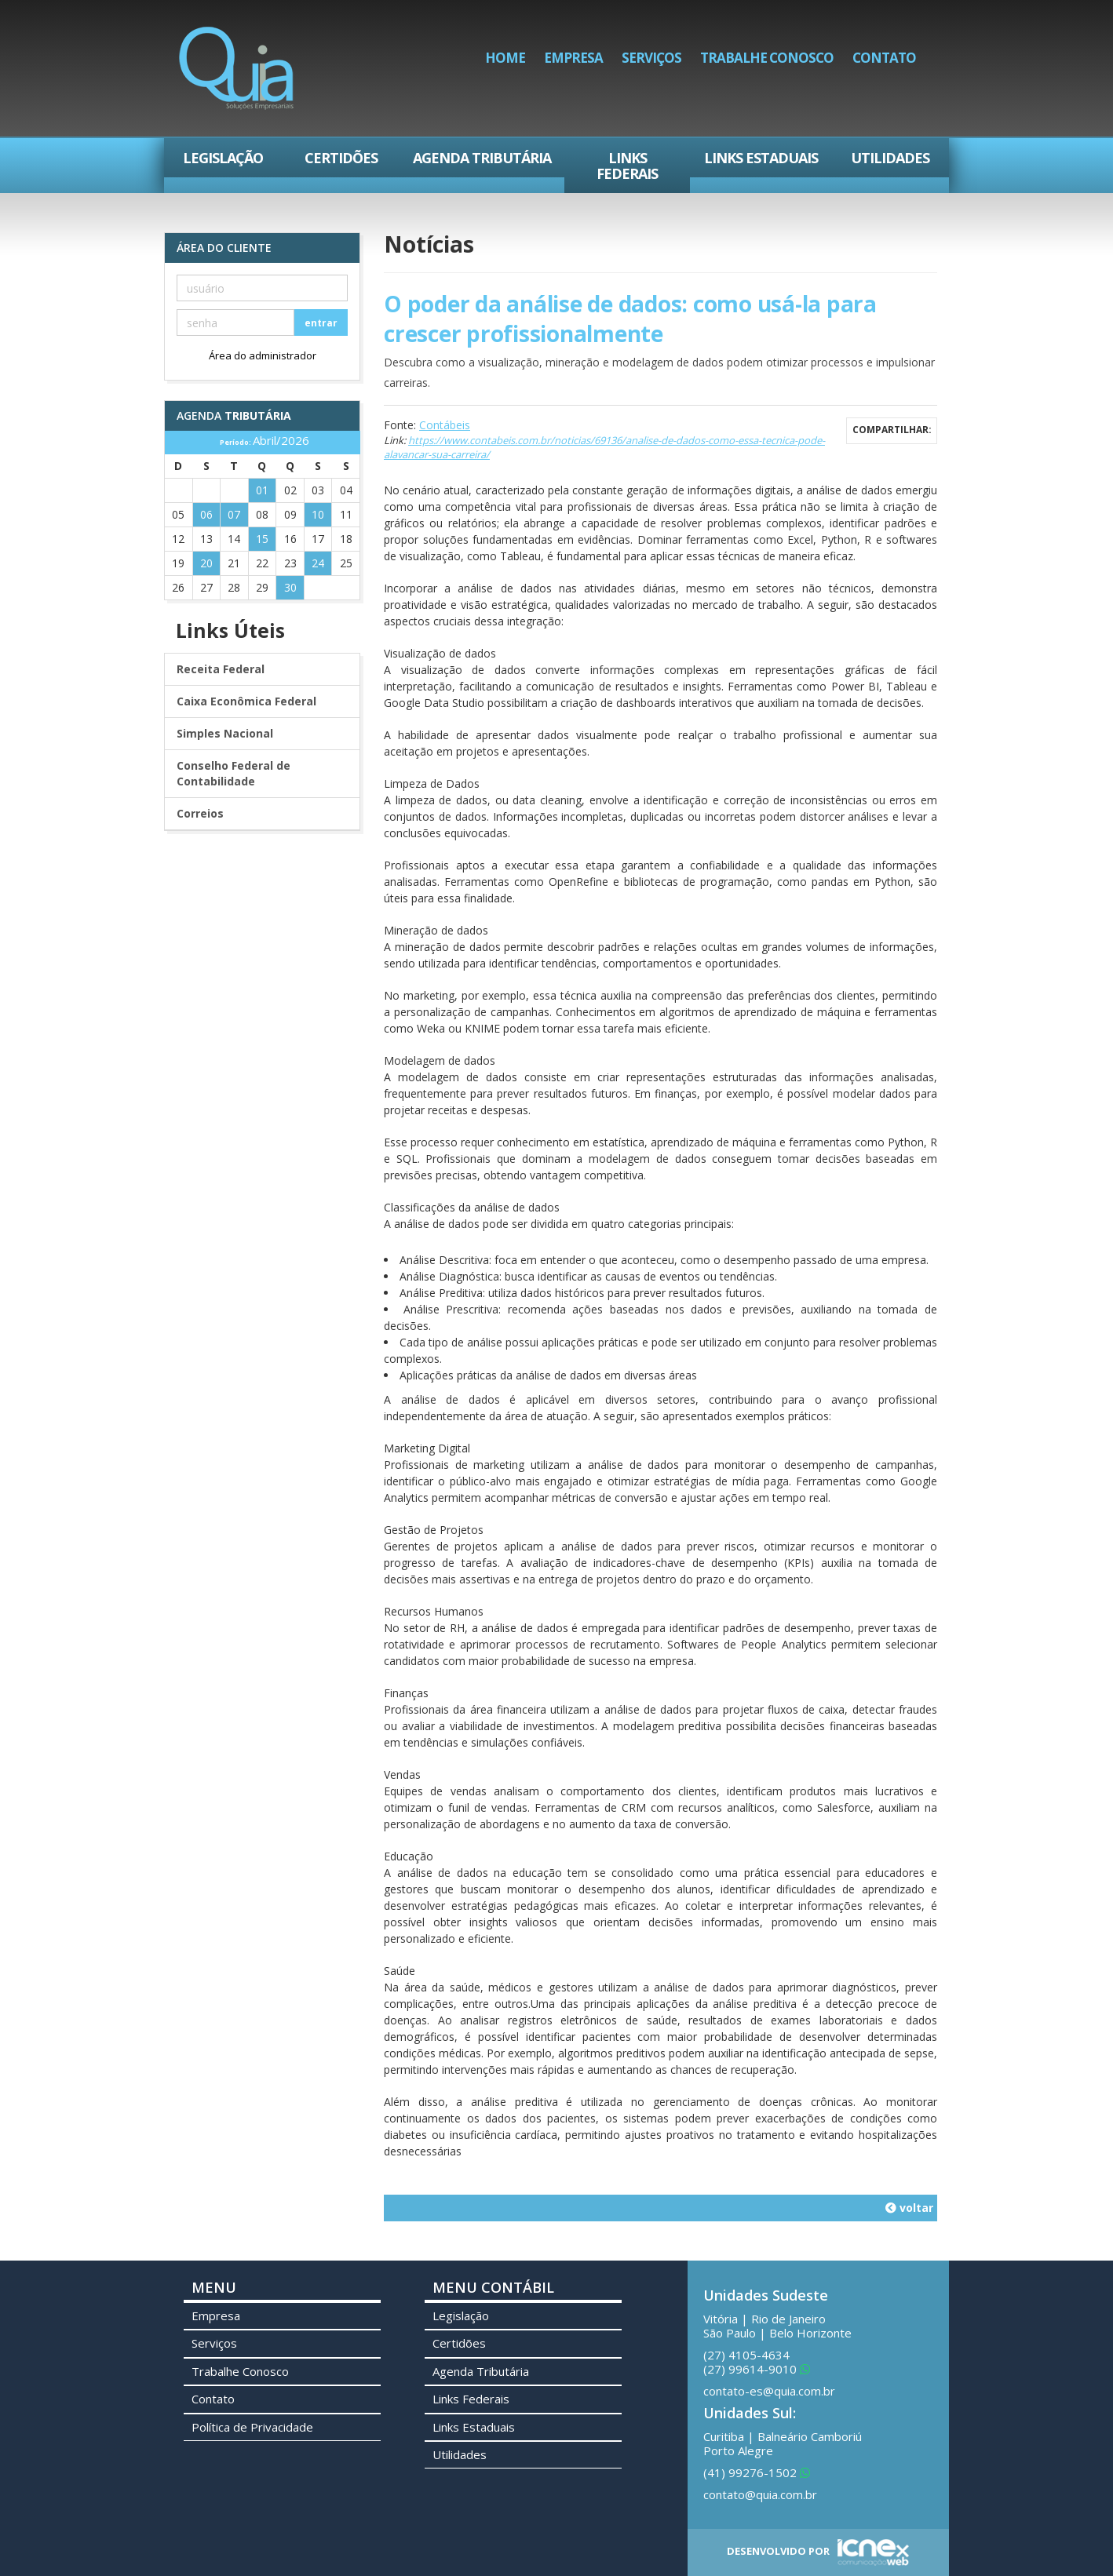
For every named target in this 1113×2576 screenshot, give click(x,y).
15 (262, 538)
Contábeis (444, 424)
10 (318, 514)
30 (290, 587)
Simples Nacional (225, 733)
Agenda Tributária (482, 157)
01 (262, 490)
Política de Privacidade (252, 2427)
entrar (321, 323)
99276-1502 (756, 2472)
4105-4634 (746, 2355)
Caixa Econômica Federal (246, 701)
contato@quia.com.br (760, 2494)
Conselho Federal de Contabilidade (233, 773)
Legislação (223, 157)
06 (206, 514)
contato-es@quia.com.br (769, 2391)
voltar (909, 2207)
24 (318, 563)
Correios (200, 813)
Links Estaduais (761, 157)
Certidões (341, 157)
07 (234, 514)
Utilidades (890, 157)
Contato (884, 58)
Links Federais (627, 165)
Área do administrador (262, 355)
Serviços (651, 58)
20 (206, 563)
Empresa (573, 58)
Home (505, 58)
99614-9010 (756, 2369)
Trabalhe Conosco (767, 58)
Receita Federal (221, 668)
